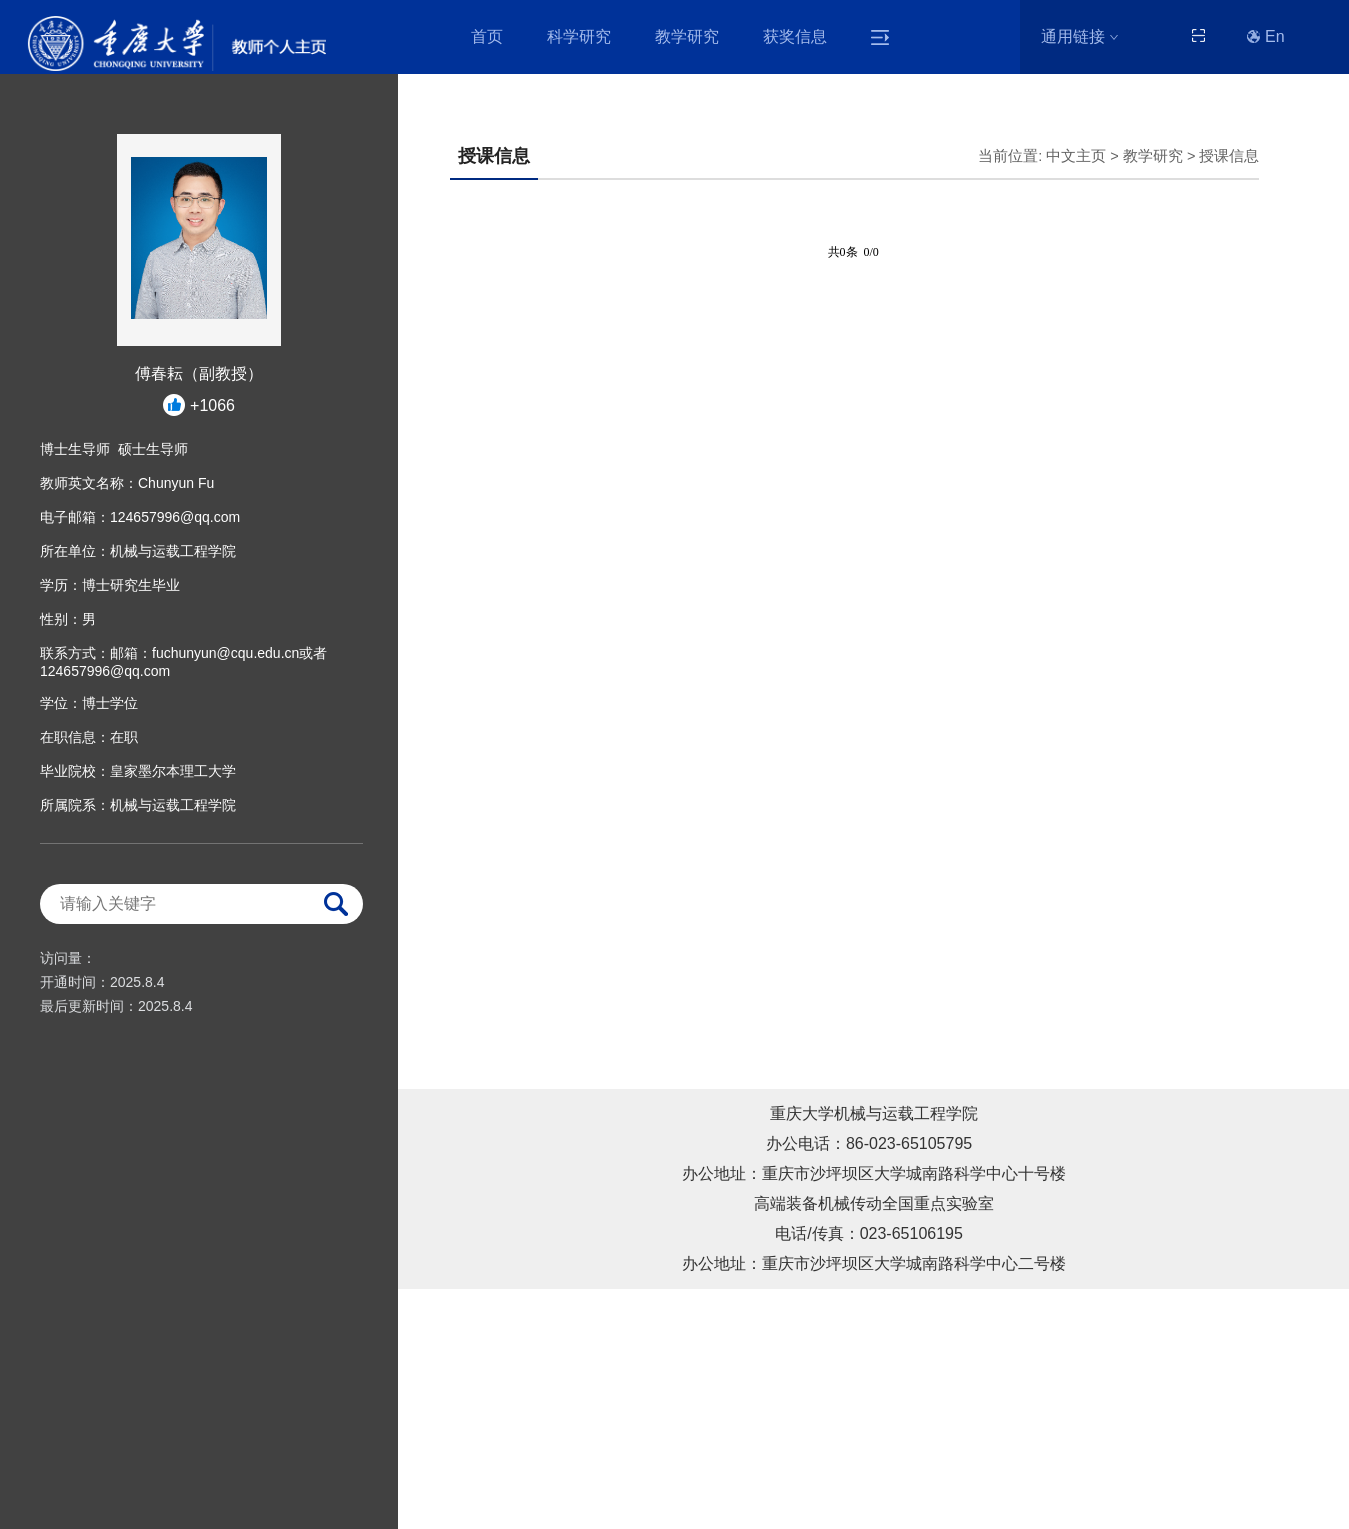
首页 (487, 36)
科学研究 (579, 36)
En (1266, 36)
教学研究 (687, 36)
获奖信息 (795, 36)
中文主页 (1076, 156)
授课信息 (1229, 156)
